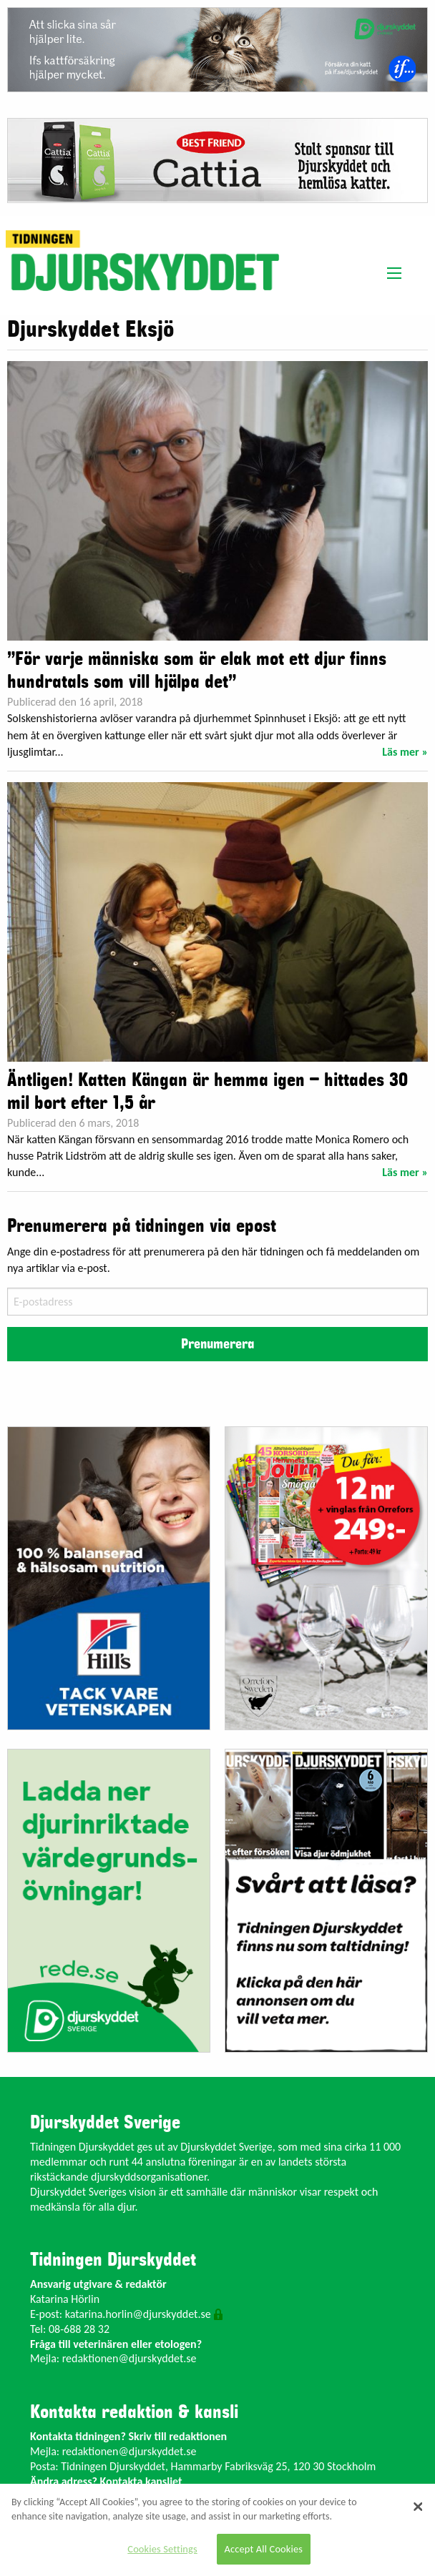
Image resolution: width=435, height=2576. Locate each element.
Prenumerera (217, 1344)
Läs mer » (405, 752)
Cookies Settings (162, 2548)
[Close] (418, 2506)
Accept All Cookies (264, 2548)
